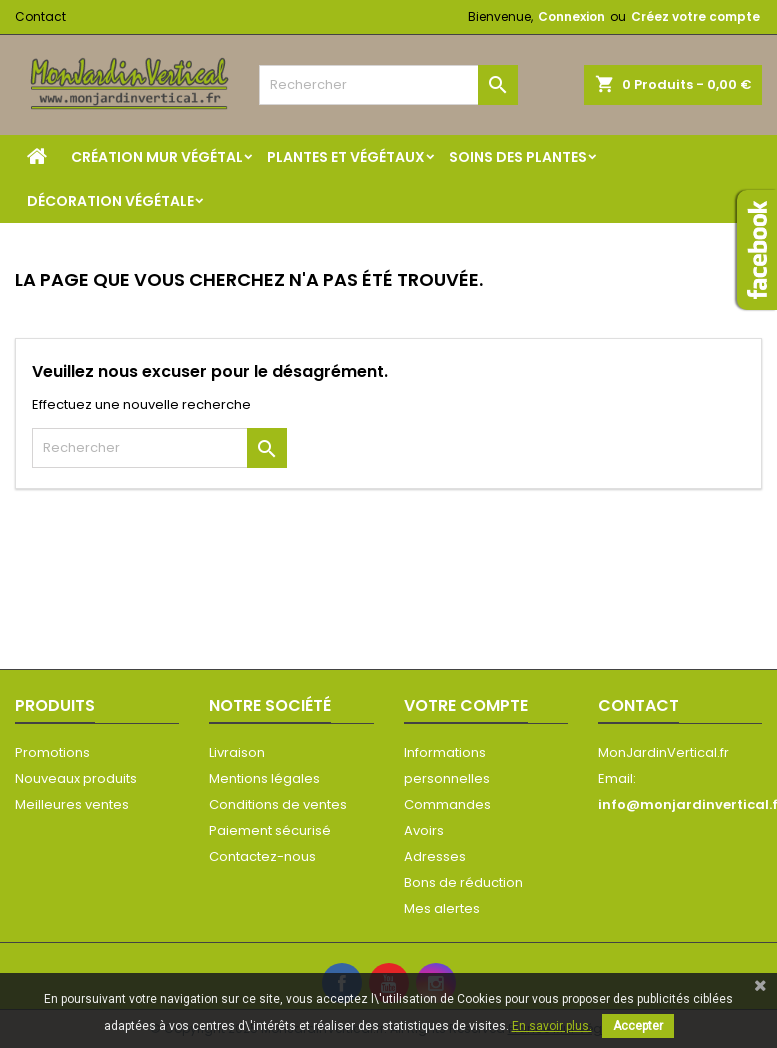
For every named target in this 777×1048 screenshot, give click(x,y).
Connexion (571, 16)
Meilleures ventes (72, 804)
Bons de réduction (463, 882)
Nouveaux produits (76, 778)
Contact (40, 16)
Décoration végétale (110, 201)
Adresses (435, 856)
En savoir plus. (552, 1026)
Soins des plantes (518, 157)
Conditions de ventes (278, 804)
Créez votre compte (695, 16)
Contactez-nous (262, 856)
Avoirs (424, 830)
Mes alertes (442, 908)
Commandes (447, 804)
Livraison (237, 752)
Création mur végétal (157, 157)
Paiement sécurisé (270, 830)
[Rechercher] (388, 85)
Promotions (52, 752)
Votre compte (466, 705)
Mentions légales (264, 778)
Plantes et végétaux (346, 157)
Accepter (638, 1026)
